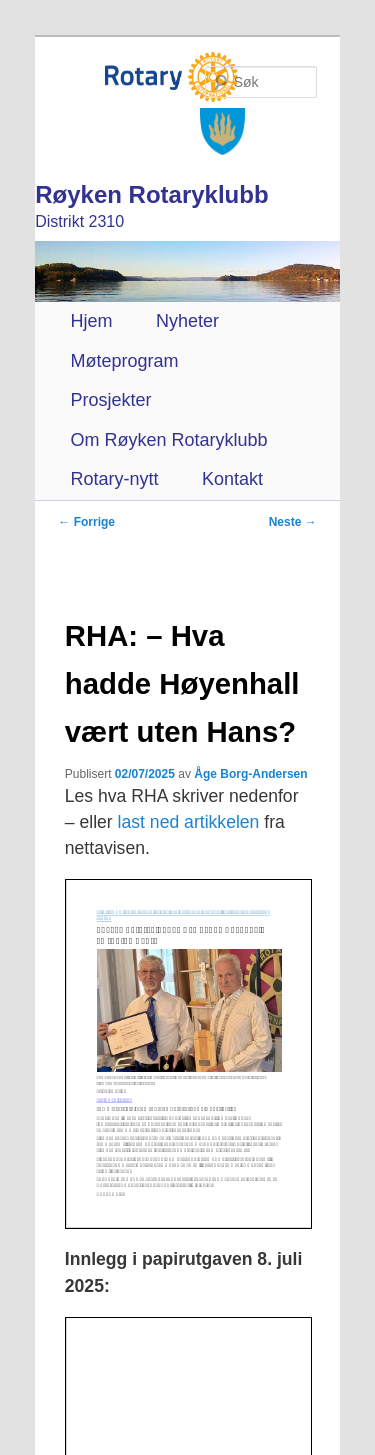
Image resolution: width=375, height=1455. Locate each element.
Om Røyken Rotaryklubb (168, 440)
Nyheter (187, 321)
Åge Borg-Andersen (250, 774)
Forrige (86, 522)
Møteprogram (124, 361)
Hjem (91, 321)
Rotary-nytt (114, 479)
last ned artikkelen (189, 822)
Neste (293, 522)
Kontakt (232, 479)
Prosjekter (110, 400)
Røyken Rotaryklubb (151, 194)
